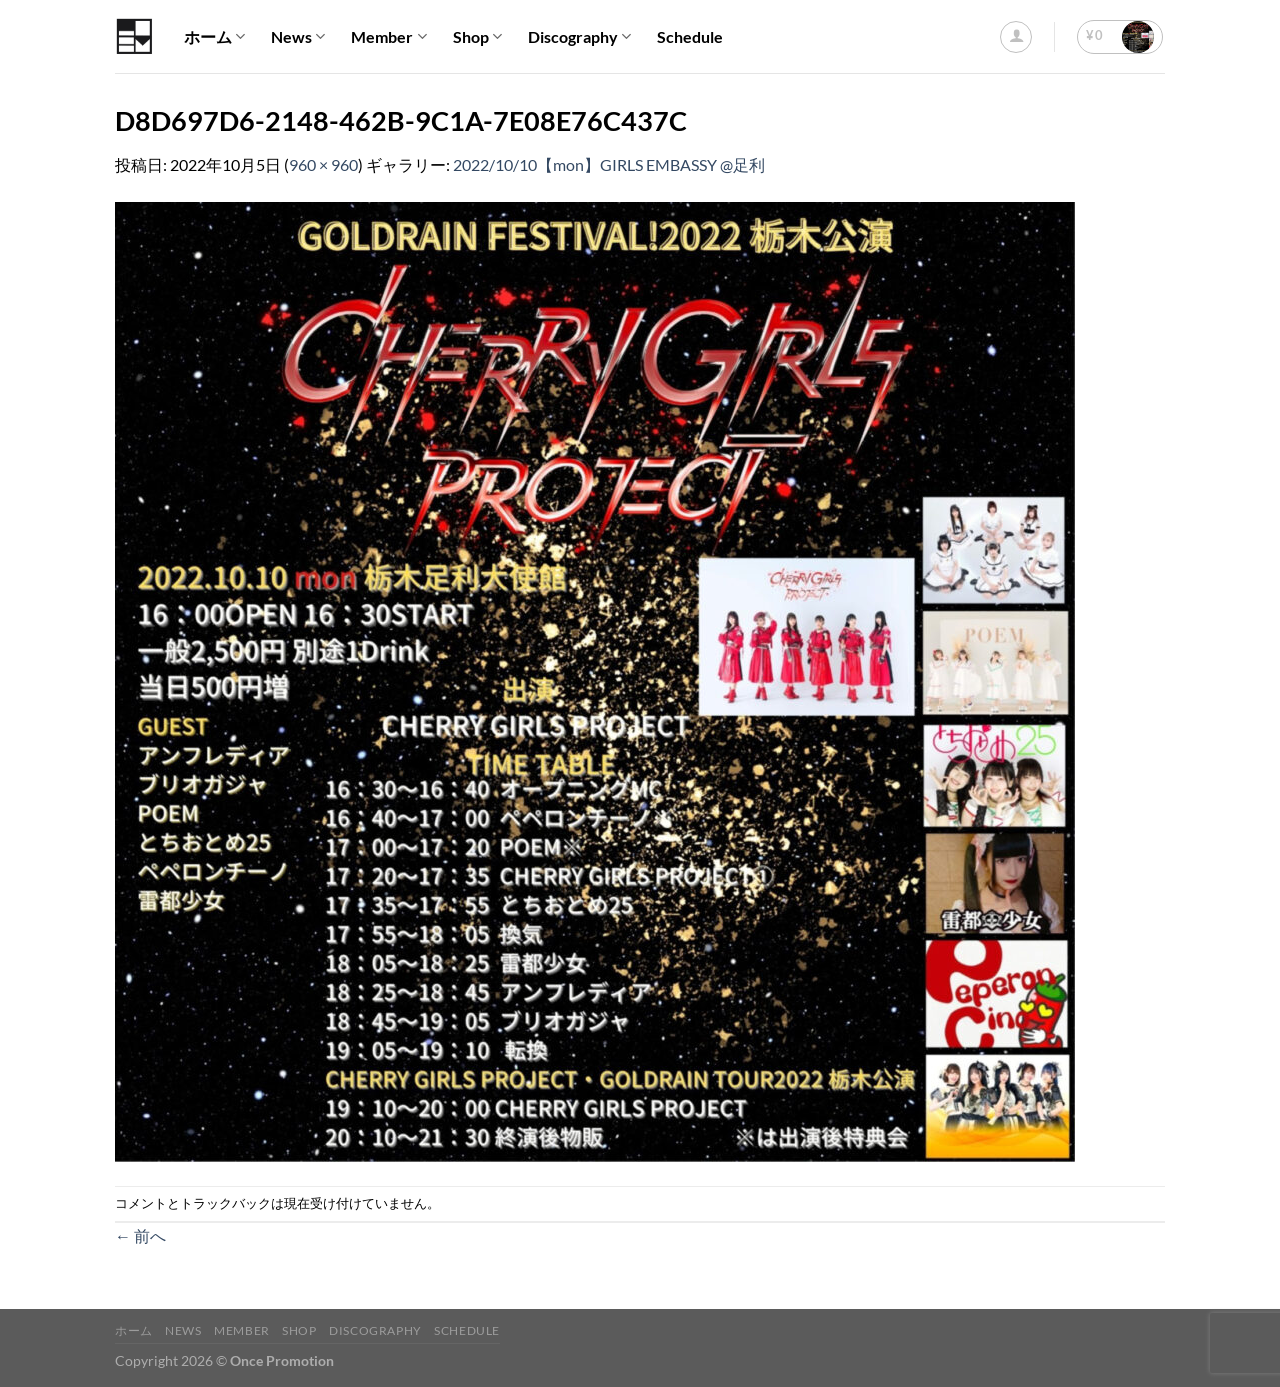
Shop (477, 37)
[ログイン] (1016, 37)
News (298, 37)
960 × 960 (323, 164)
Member (388, 37)
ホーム (214, 37)
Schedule (690, 36)
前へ (140, 1235)
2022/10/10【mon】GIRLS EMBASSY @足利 (609, 164)
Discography (579, 37)
